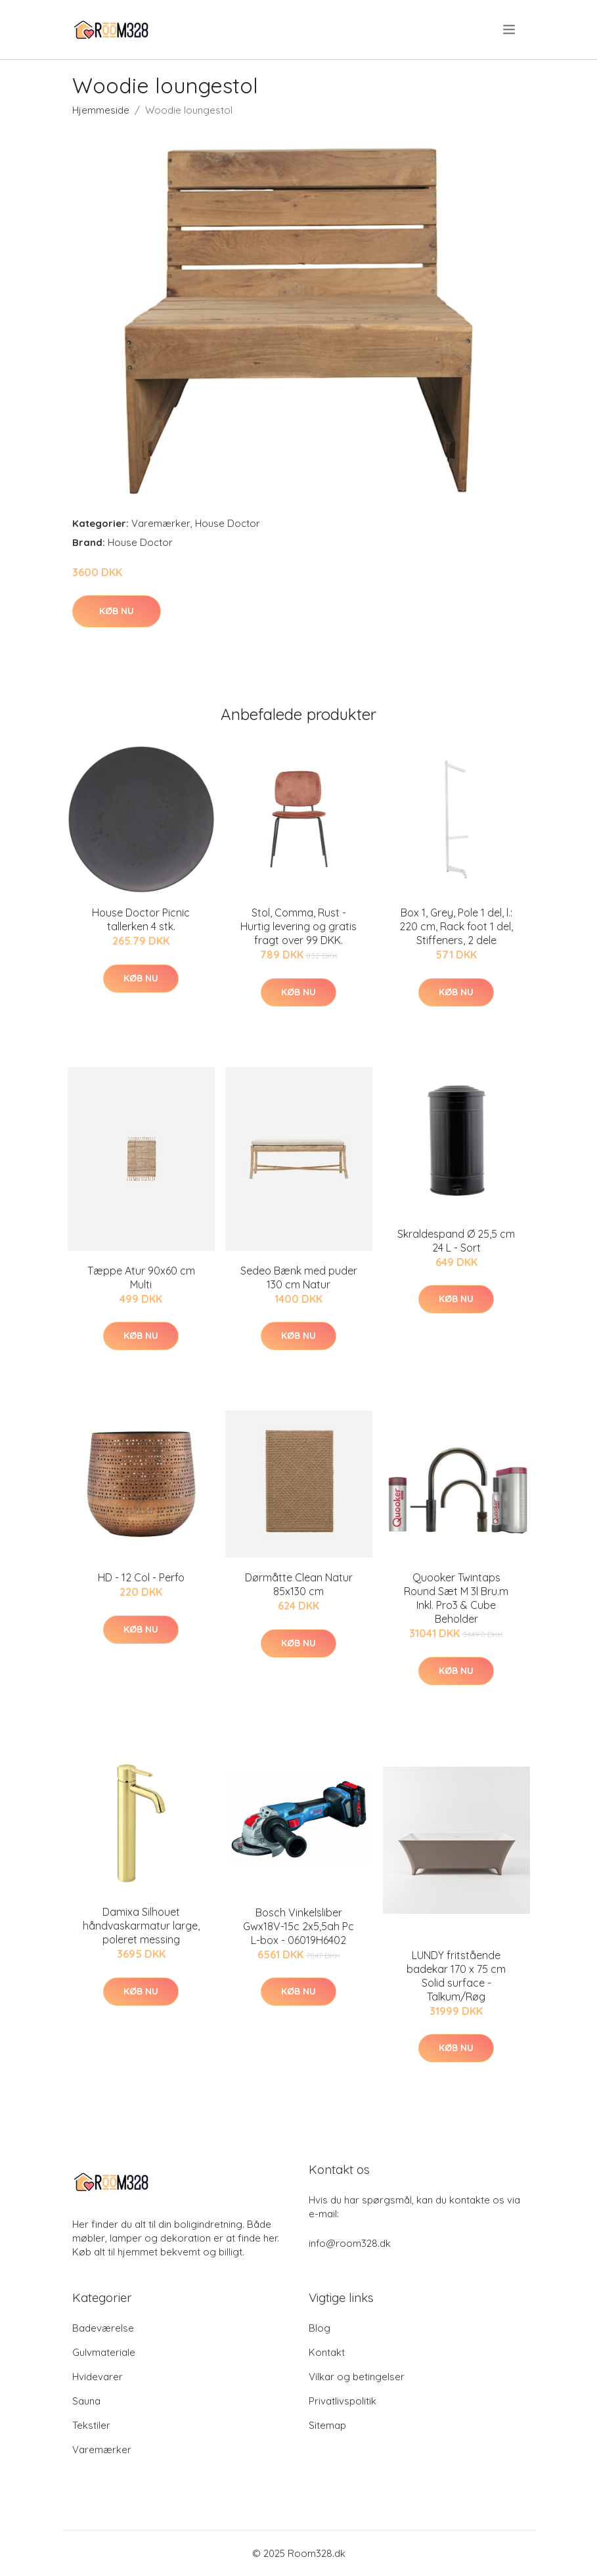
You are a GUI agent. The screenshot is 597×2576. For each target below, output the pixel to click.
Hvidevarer (97, 2376)
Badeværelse (103, 2328)
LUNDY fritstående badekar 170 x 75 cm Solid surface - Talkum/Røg (456, 1976)
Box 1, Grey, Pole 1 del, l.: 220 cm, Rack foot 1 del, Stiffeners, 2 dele (456, 926)
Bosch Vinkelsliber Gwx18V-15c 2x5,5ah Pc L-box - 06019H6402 (298, 1926)
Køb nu (116, 611)
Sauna (86, 2401)
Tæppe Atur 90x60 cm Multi (141, 1277)
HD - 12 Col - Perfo (141, 1577)
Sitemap (327, 2425)
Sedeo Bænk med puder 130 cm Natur (298, 1277)
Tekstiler (91, 2425)
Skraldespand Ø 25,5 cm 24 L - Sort (456, 1240)
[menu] (510, 29)
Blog (319, 2328)
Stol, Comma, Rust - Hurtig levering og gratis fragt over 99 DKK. (298, 926)
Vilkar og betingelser (357, 2376)
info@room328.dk (350, 2243)
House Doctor (227, 523)
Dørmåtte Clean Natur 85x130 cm (299, 1584)
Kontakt (327, 2352)
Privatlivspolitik (342, 2401)
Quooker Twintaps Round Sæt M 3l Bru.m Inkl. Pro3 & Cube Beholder (456, 1598)
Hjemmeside (100, 110)
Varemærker (160, 523)
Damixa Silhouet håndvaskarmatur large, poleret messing (141, 1925)
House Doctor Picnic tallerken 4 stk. (141, 919)
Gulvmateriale (103, 2352)
